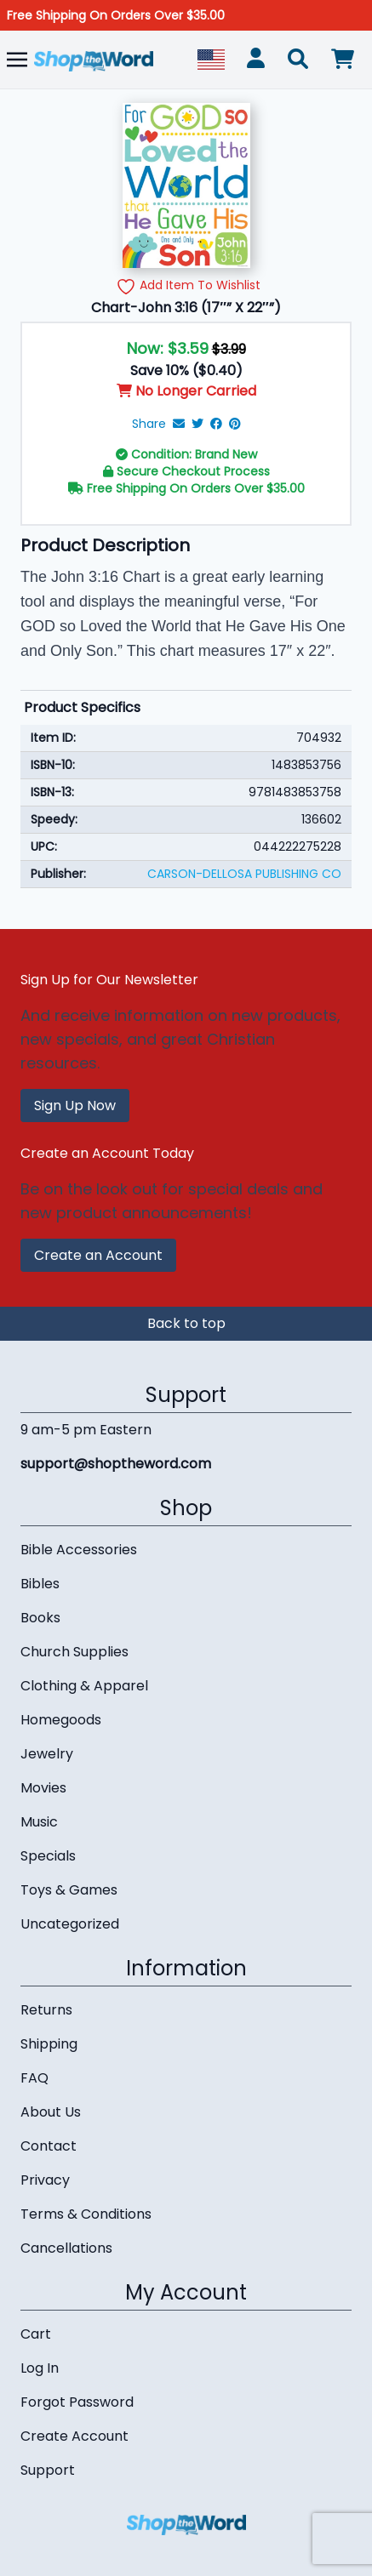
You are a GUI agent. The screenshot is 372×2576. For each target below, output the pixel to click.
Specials (48, 1856)
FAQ (34, 2078)
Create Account (74, 2436)
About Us (50, 2112)
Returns (46, 2010)
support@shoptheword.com (115, 1463)
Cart (35, 2334)
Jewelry (46, 1754)
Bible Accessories (78, 1549)
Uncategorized (69, 1924)
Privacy (45, 2180)
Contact (48, 2146)
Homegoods (60, 1720)
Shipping (48, 2044)
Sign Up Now (75, 1105)
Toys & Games (68, 1890)
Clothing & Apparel (84, 1685)
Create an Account (98, 1255)
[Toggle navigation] (17, 59)
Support (47, 2470)
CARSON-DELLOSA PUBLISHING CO (244, 873)
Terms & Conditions (86, 2214)
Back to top (186, 1323)
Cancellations (66, 2248)
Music (39, 1822)
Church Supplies (74, 1651)
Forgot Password (77, 2402)
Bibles (40, 1583)
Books (40, 1617)
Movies (43, 1788)
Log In (39, 2368)
